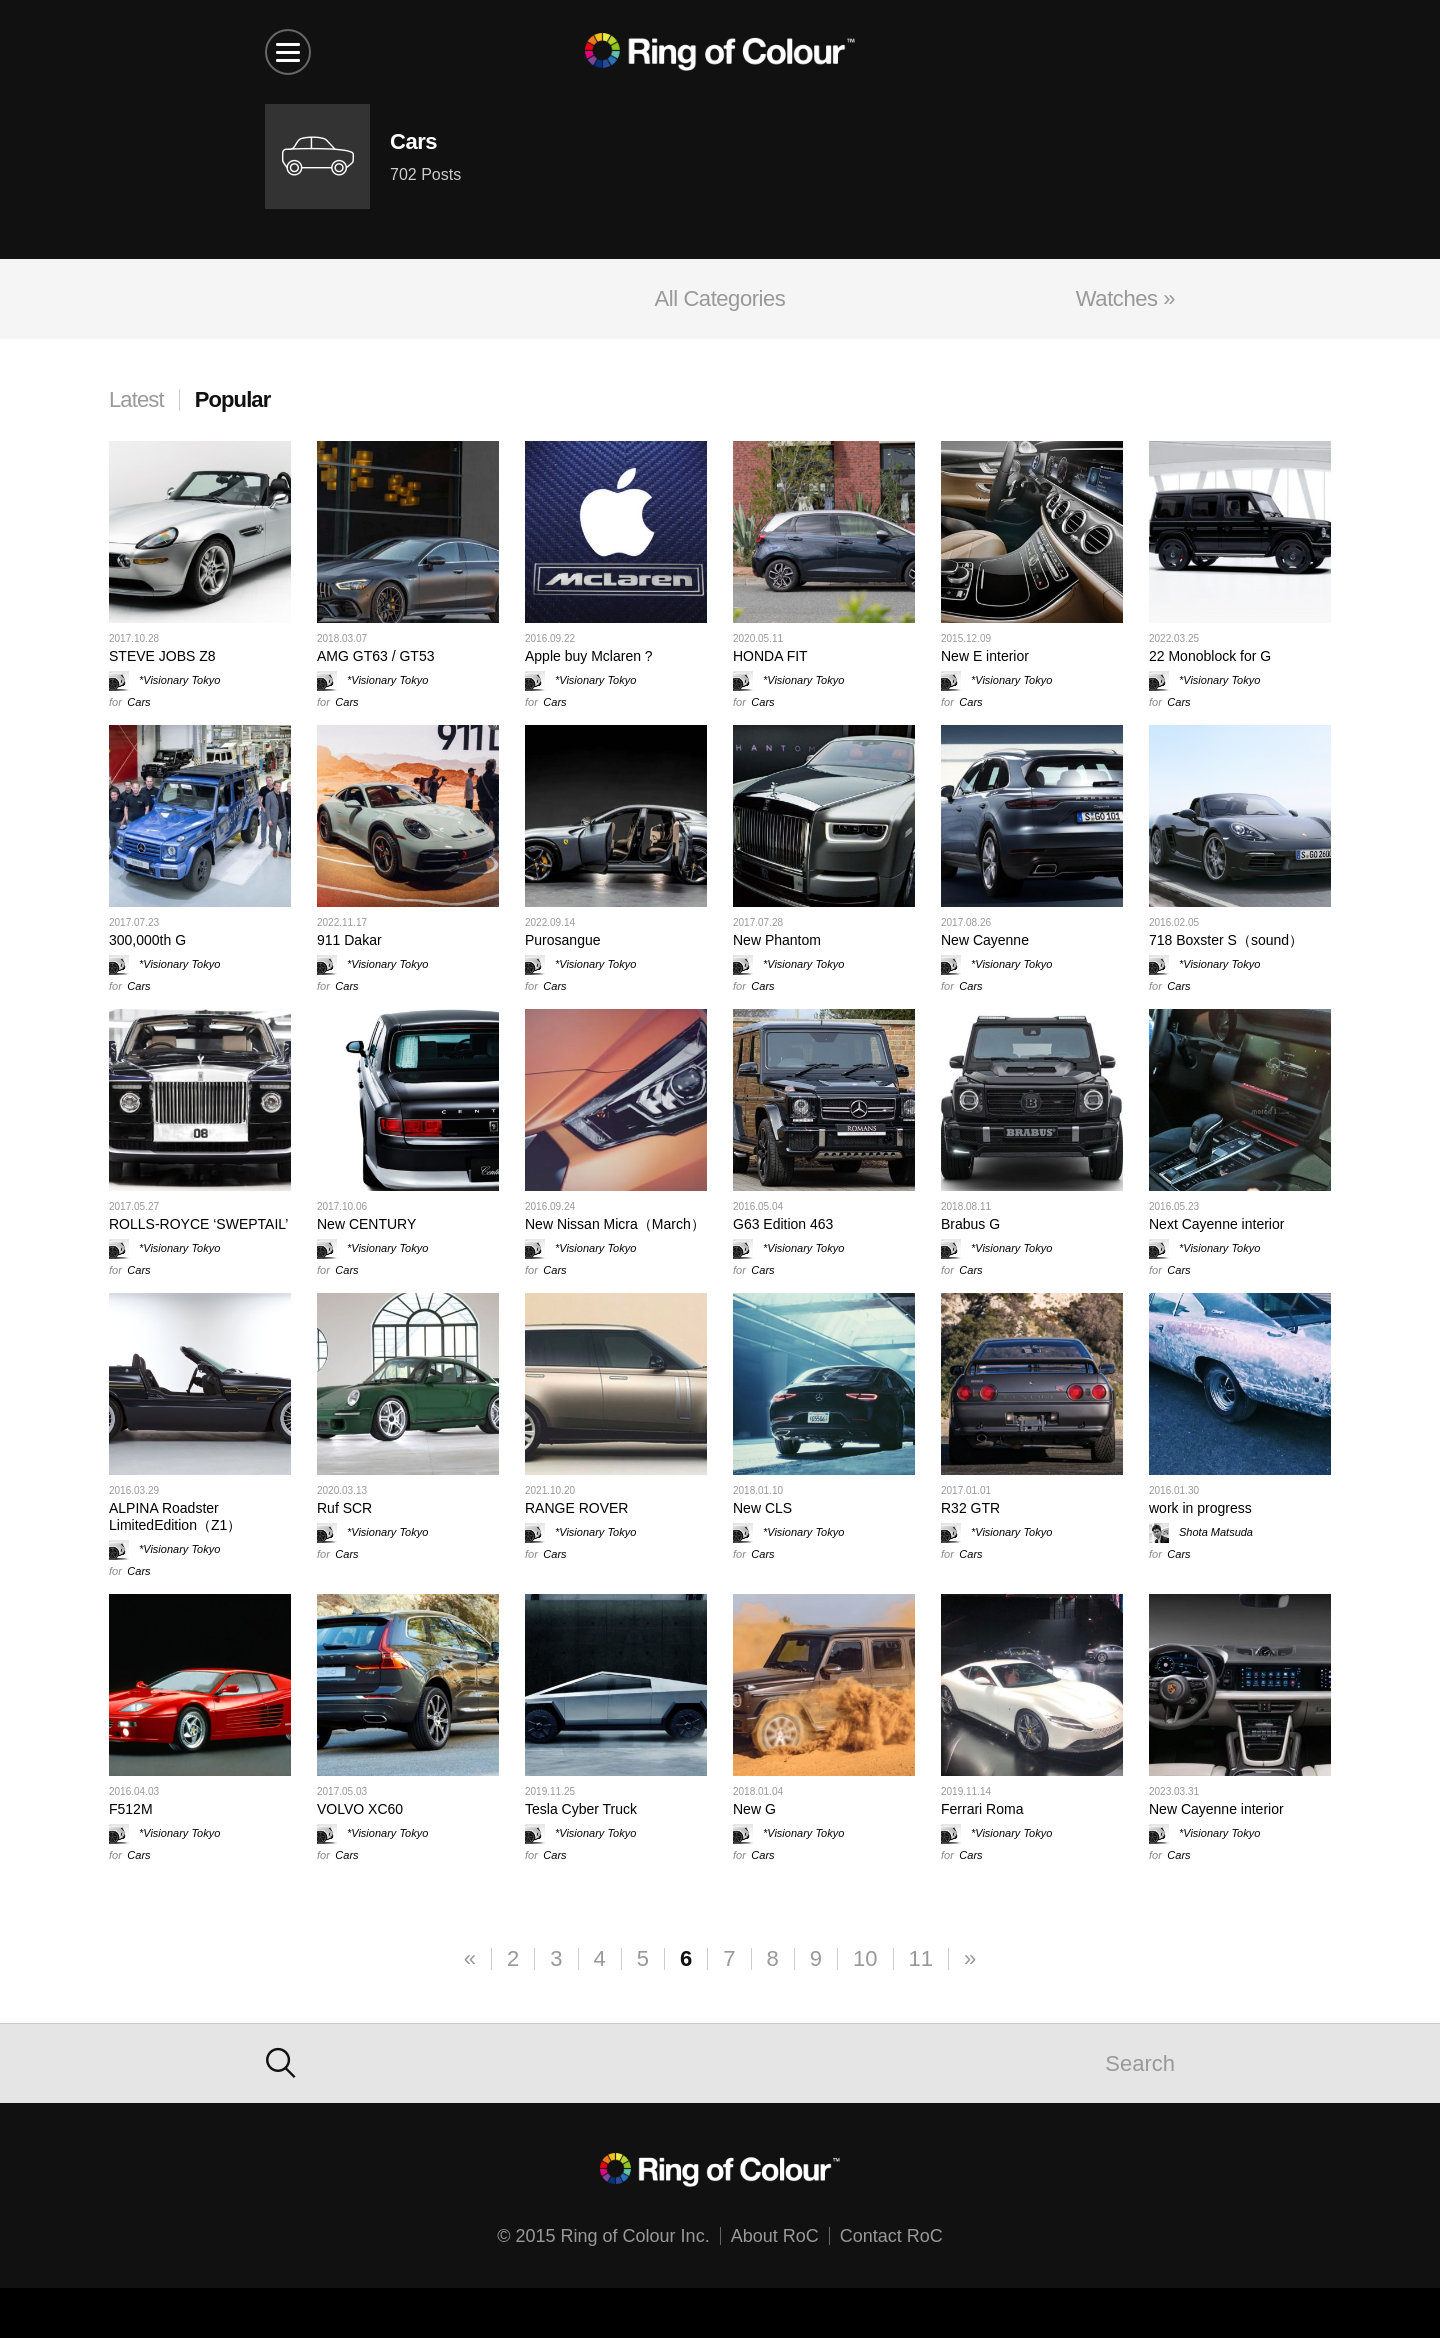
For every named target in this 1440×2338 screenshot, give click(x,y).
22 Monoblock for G (1210, 656)
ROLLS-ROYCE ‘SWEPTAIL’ (198, 1224)
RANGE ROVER (576, 1508)
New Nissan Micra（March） (615, 1224)
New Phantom (777, 940)
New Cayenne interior (1216, 1809)
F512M (131, 1809)
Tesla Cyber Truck (581, 1809)
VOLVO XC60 (360, 1809)
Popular (233, 399)
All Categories (720, 298)
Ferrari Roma (982, 1809)
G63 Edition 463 (783, 1224)
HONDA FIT (770, 656)
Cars (138, 702)
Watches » (1125, 298)
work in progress (1200, 1508)
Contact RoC (891, 2236)
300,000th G (147, 940)
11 (921, 1958)
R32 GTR (970, 1508)
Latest (136, 399)
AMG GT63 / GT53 (375, 656)
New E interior (985, 656)
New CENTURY (366, 1224)
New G (754, 1809)
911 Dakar (349, 940)
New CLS (762, 1508)
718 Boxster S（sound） (1226, 940)
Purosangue (563, 940)
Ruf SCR (344, 1508)
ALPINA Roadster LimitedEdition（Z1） (175, 1516)
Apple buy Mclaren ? (589, 656)
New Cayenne (985, 940)
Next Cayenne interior (1216, 1224)
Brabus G (970, 1224)
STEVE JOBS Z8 (162, 656)
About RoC (775, 2236)
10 (865, 1958)
